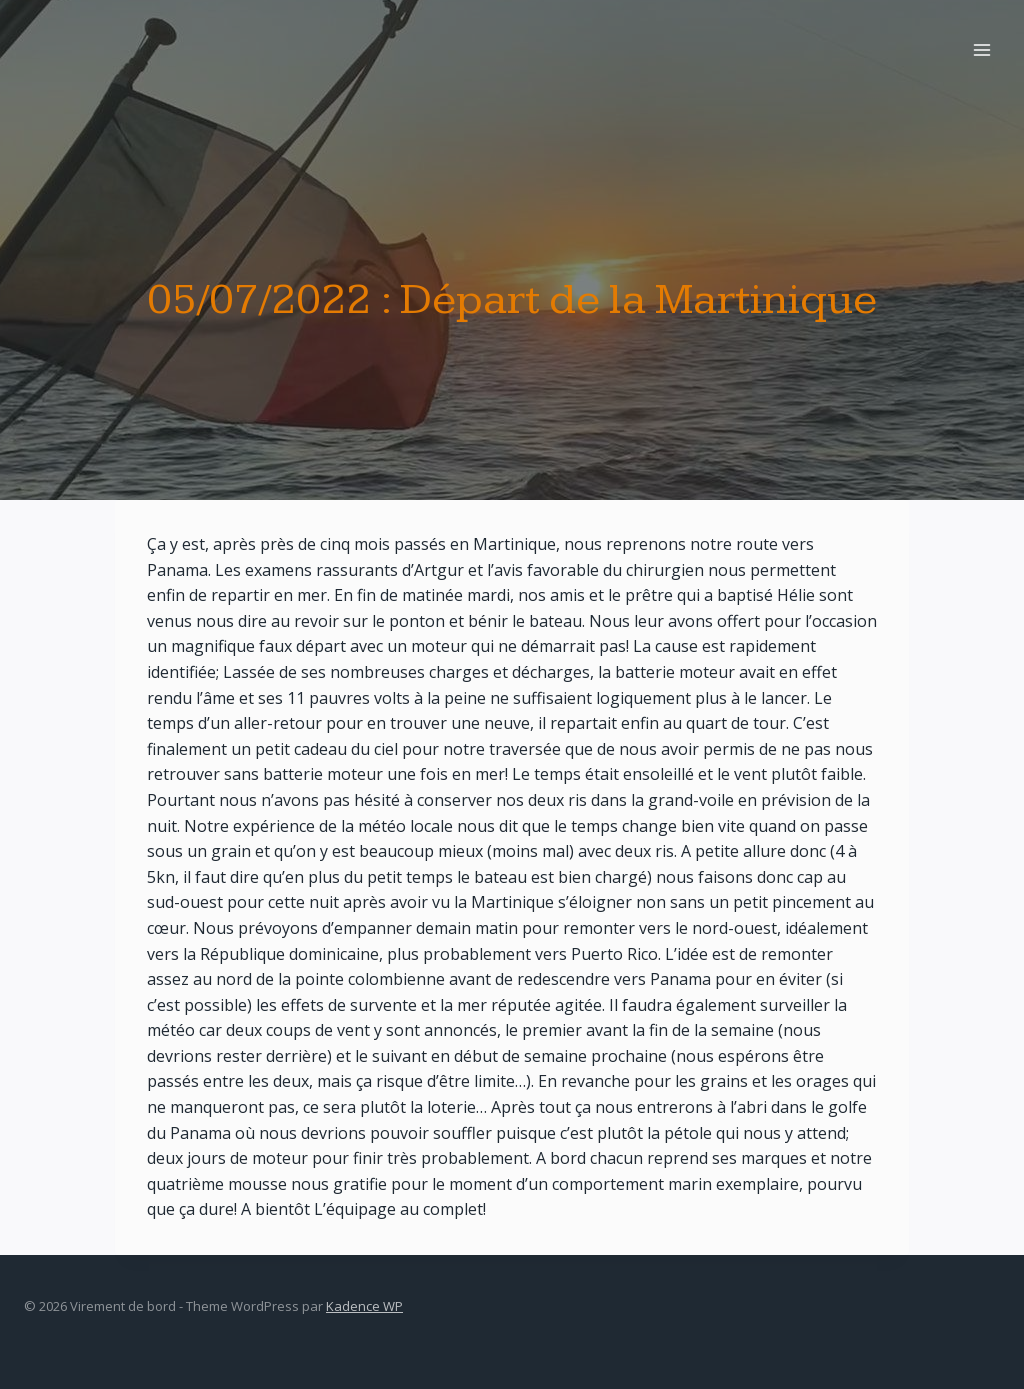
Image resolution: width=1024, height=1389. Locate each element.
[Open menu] (981, 49)
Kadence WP (364, 1306)
